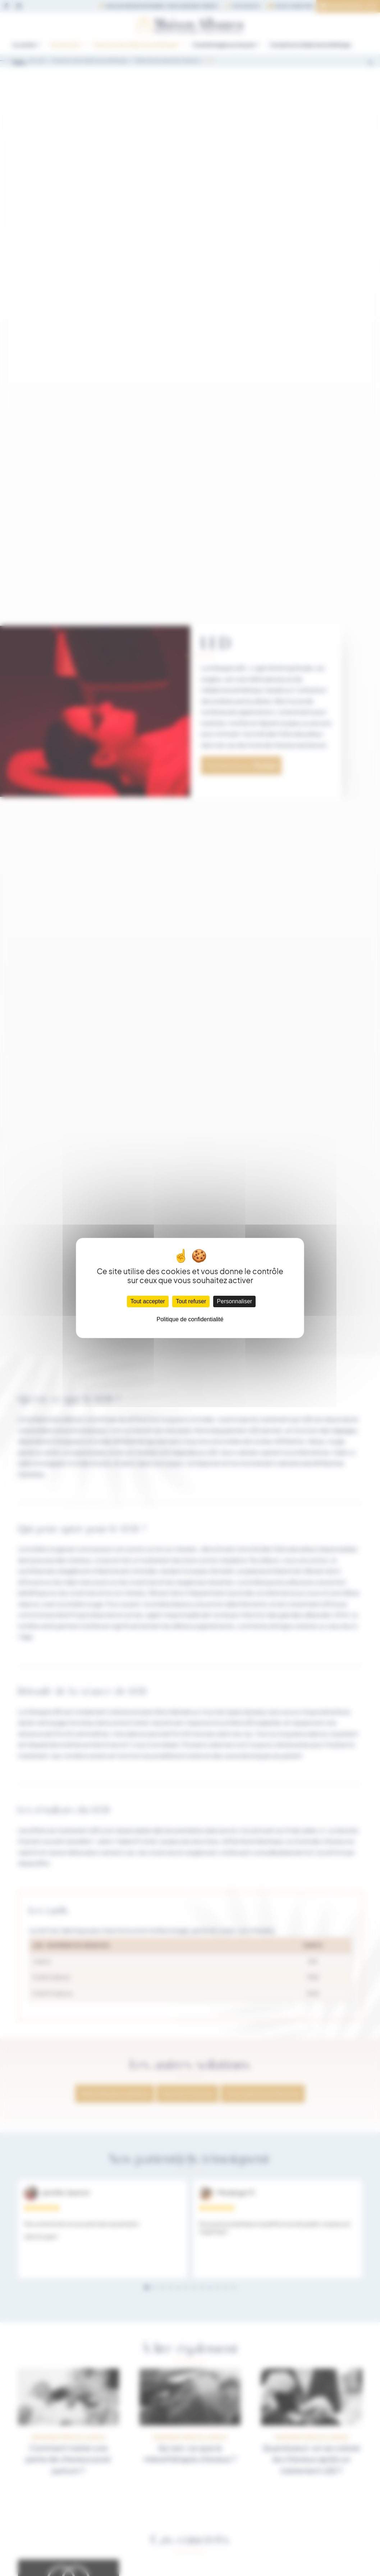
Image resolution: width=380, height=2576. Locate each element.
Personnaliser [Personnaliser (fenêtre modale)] (234, 1301)
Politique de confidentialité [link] (190, 1319)
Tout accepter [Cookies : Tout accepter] (148, 1301)
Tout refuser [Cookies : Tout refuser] (191, 1301)
